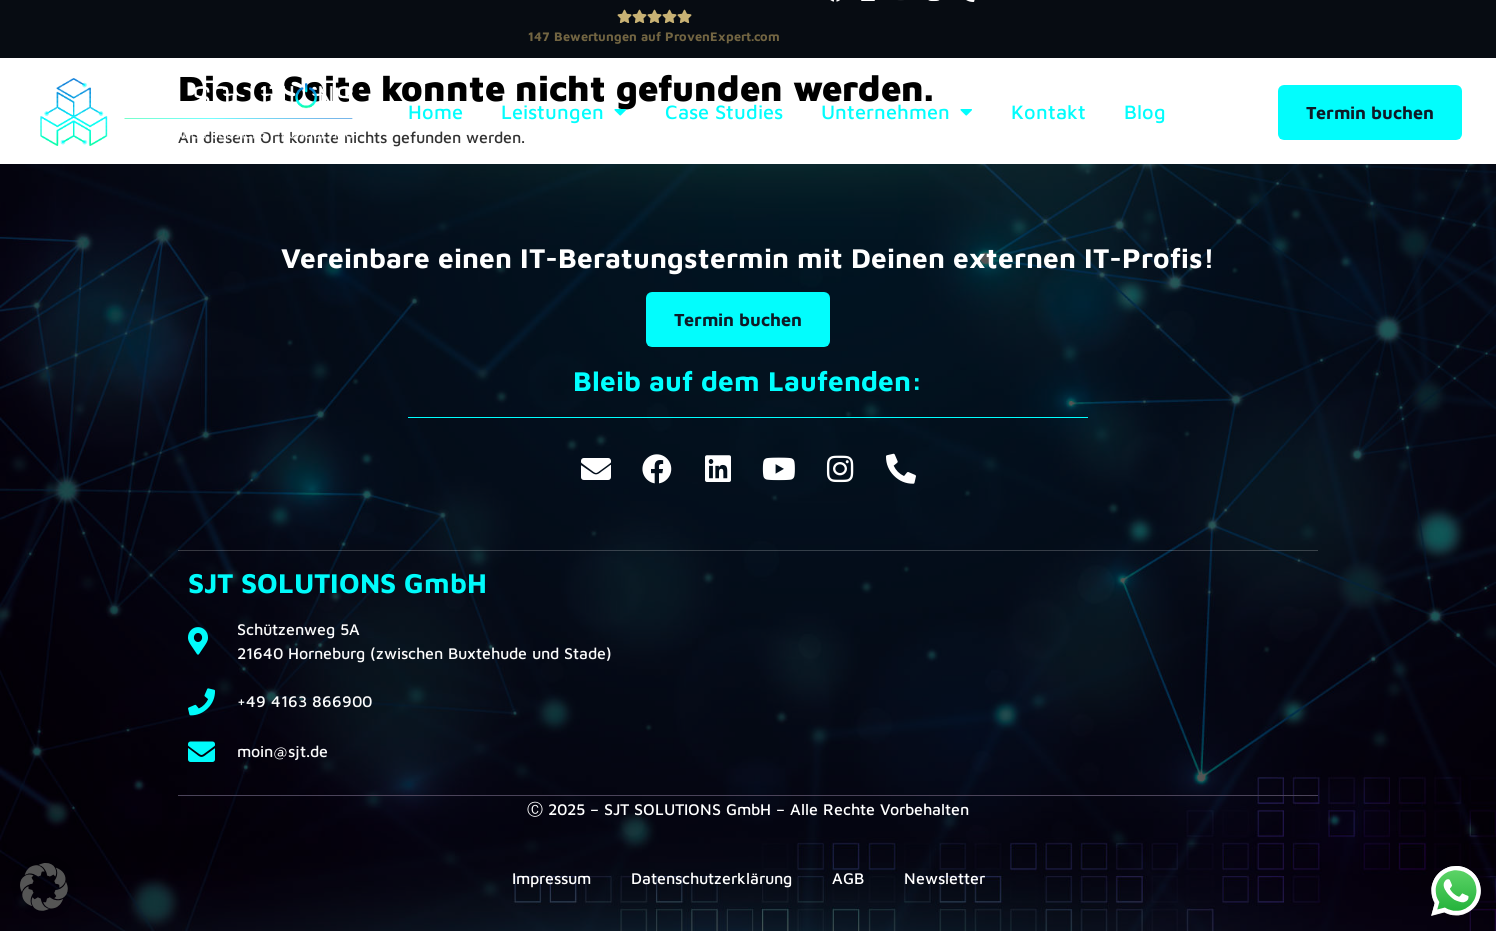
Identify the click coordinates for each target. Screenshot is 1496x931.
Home (435, 112)
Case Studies (724, 112)
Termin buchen (1370, 112)
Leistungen (564, 112)
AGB (848, 878)
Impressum (551, 878)
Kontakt (1048, 112)
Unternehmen (897, 112)
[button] (44, 887)
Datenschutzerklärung (711, 878)
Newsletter (944, 878)
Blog (1145, 112)
